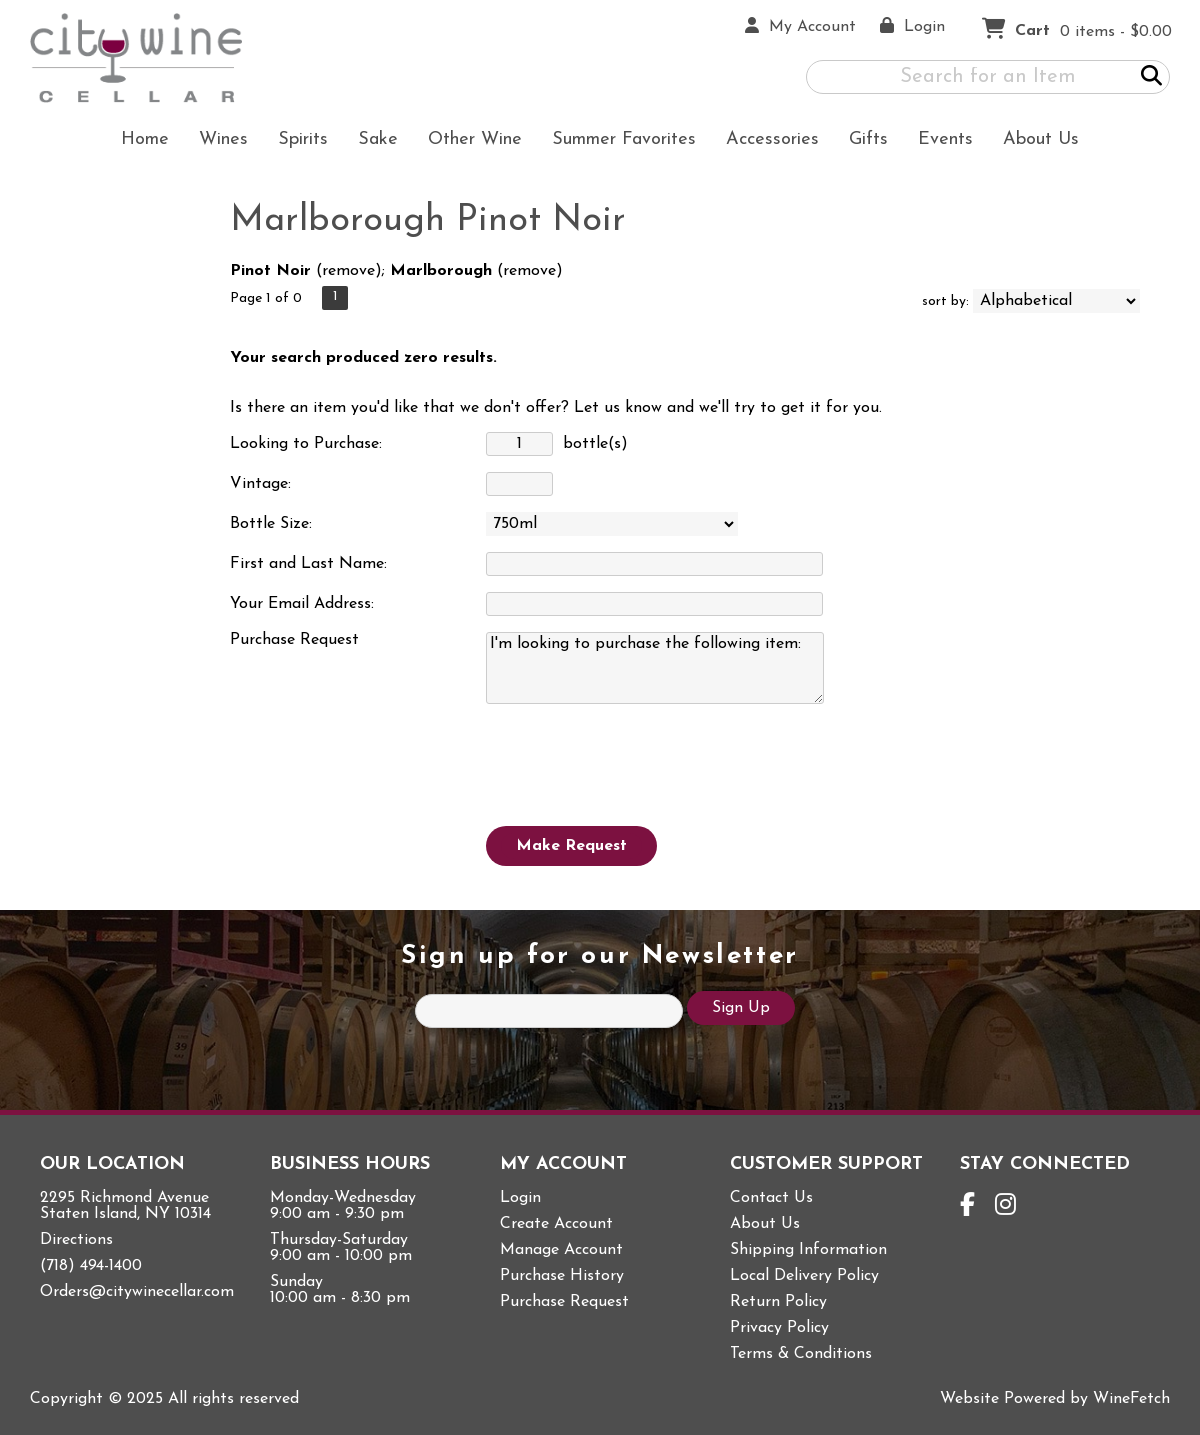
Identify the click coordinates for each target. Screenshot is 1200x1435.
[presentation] (638, 763)
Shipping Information (808, 1250)
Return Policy (778, 1302)
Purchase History (562, 1276)
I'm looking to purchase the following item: (655, 668)
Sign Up (741, 1008)
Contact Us (771, 1198)
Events (945, 139)
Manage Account (561, 1250)
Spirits (296, 141)
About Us (1034, 141)
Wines (217, 141)
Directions (76, 1240)
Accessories (766, 141)
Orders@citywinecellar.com (137, 1292)
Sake (378, 139)
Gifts (862, 141)
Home (145, 139)
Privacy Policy (779, 1328)
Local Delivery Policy (804, 1276)
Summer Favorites (617, 141)
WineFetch (1131, 1399)
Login (520, 1198)
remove (348, 271)
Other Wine (468, 141)
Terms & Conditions (801, 1354)
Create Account (556, 1224)
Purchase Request (564, 1302)
